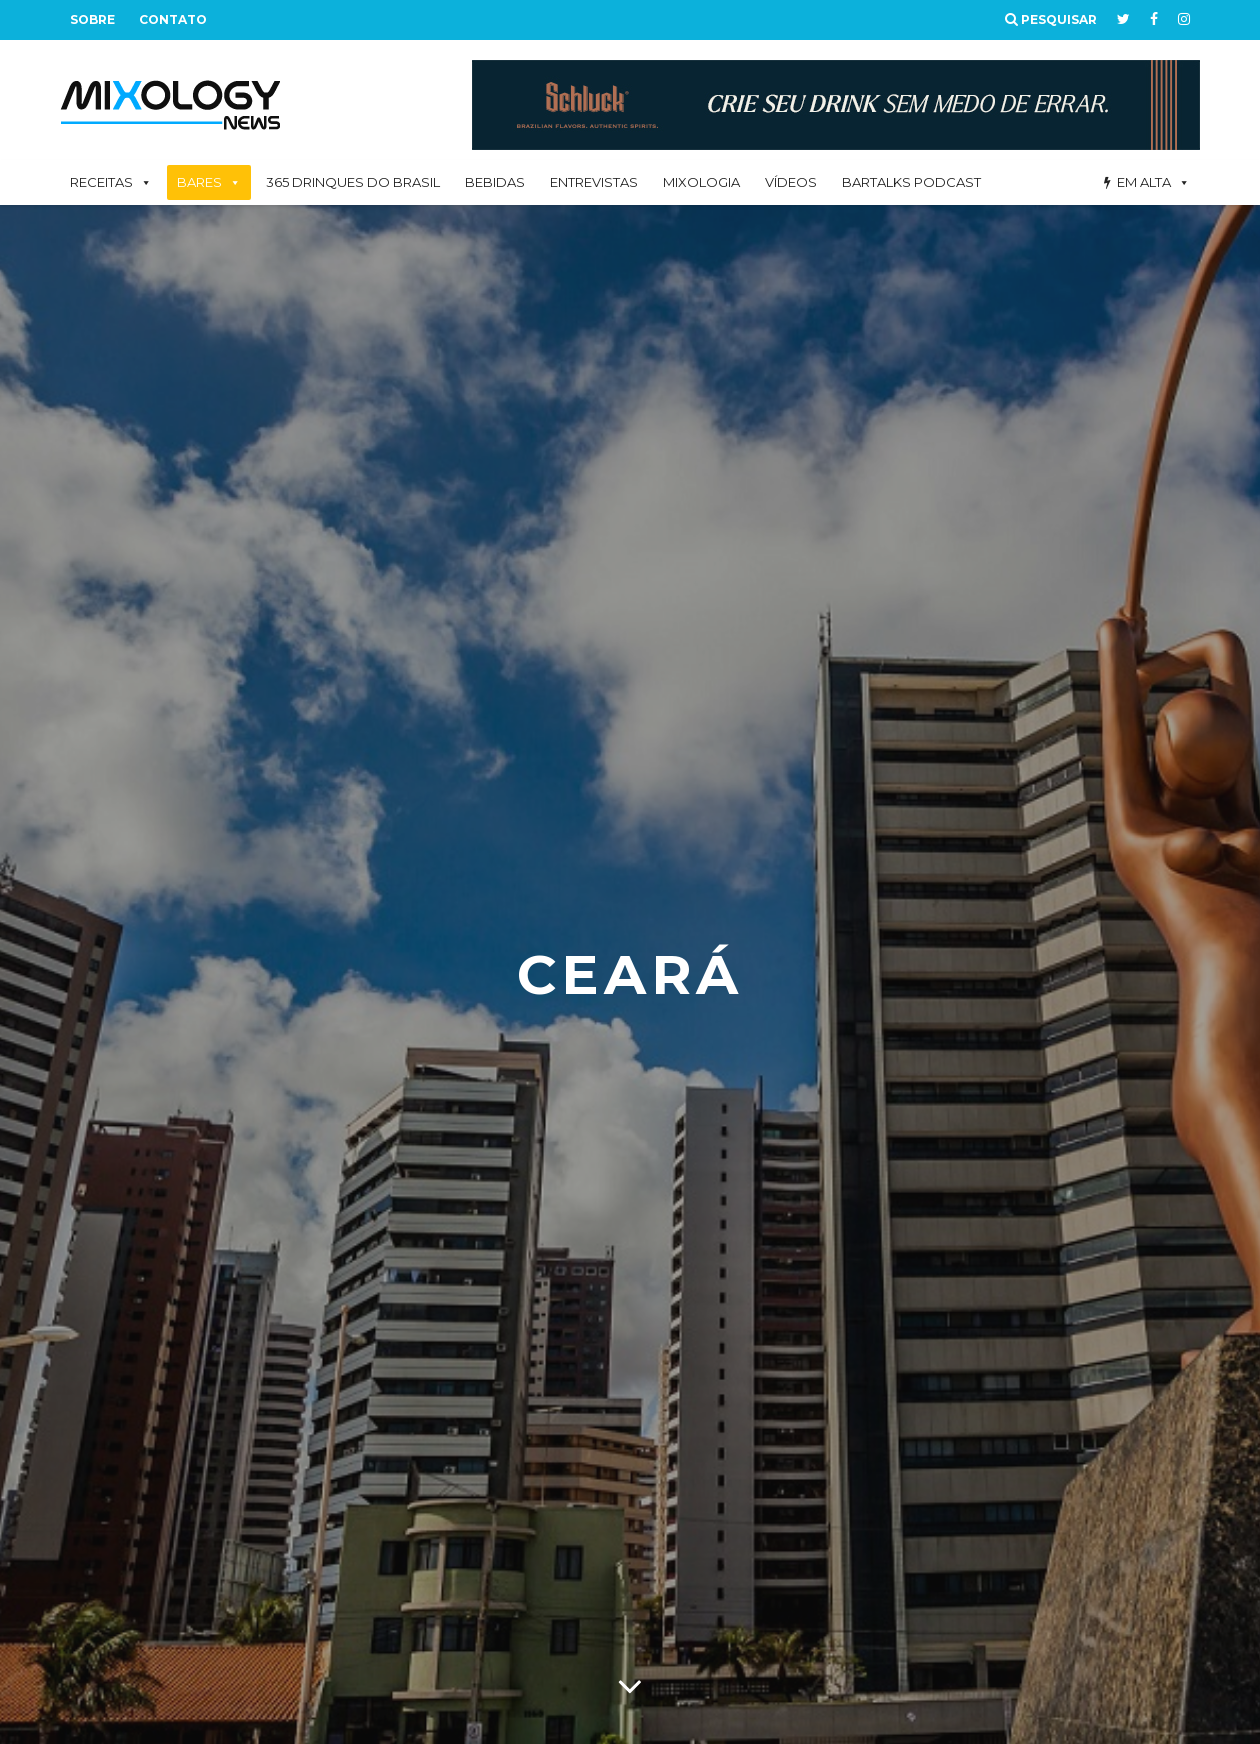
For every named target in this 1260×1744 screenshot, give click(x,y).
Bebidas (495, 182)
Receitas (101, 182)
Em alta (1144, 182)
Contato (173, 19)
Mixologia (701, 182)
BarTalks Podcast (911, 182)
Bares (199, 182)
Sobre (92, 19)
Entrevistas (594, 182)
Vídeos (791, 182)
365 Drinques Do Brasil (353, 182)
